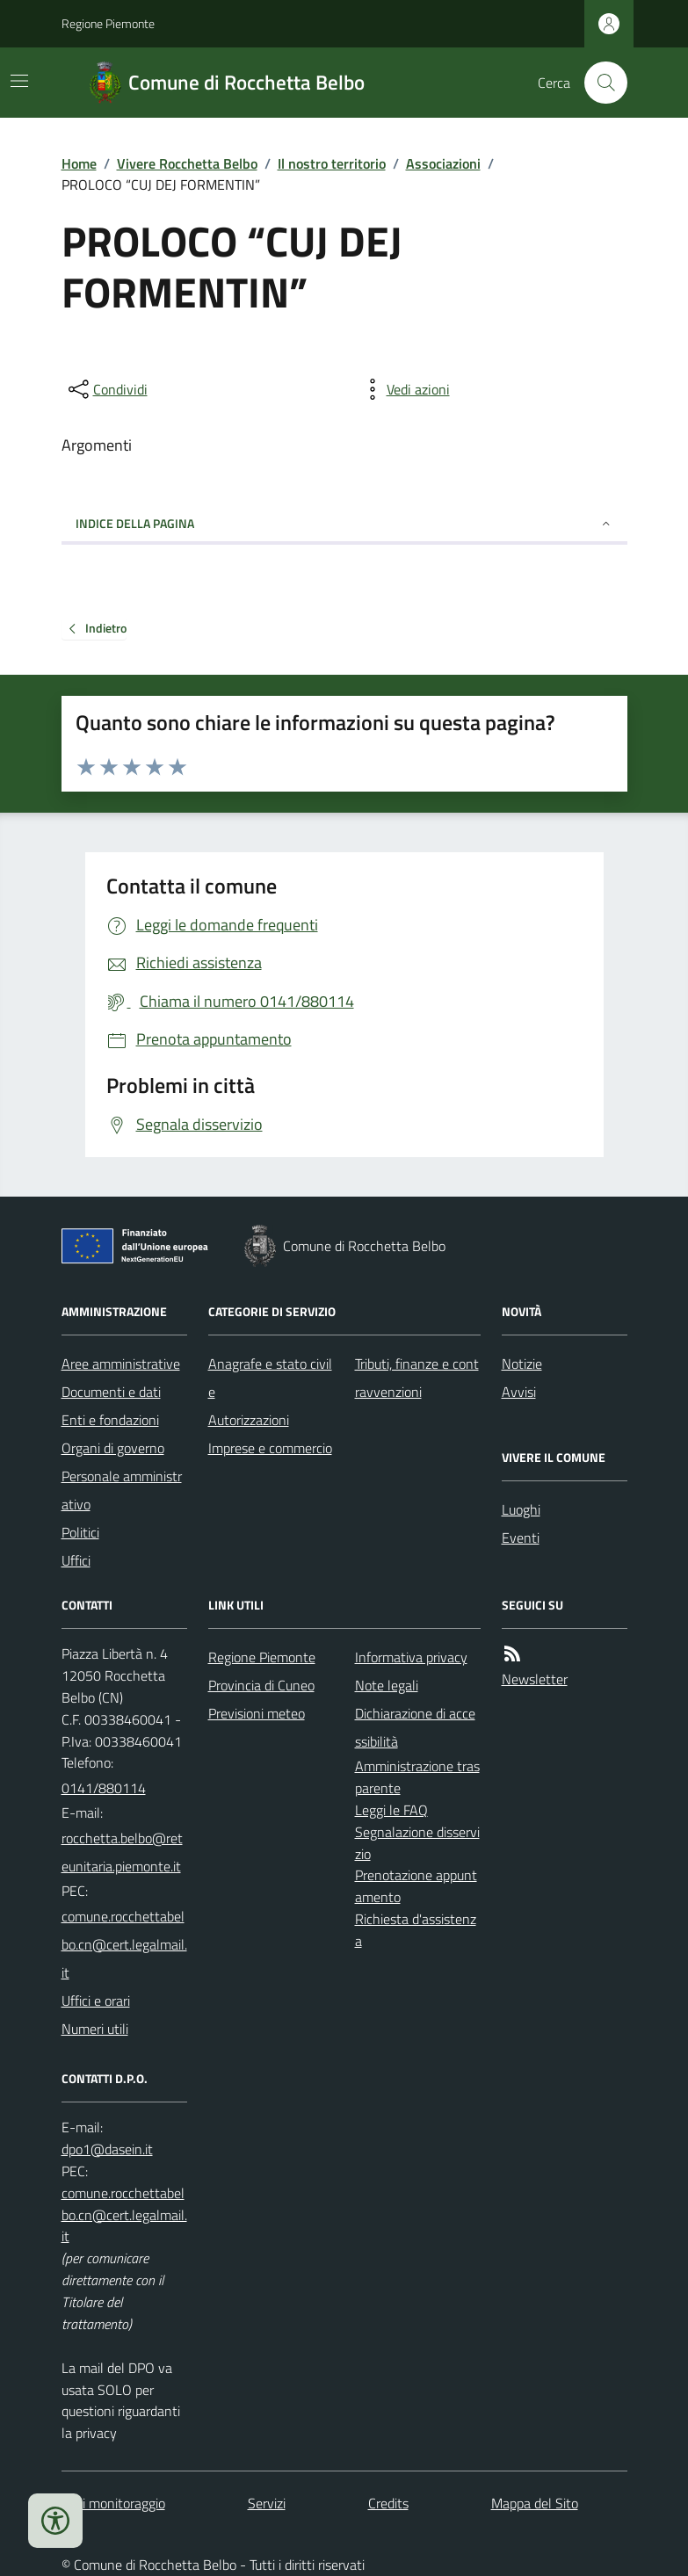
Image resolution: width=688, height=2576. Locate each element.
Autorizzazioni (248, 1419)
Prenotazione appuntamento (416, 1885)
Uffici (76, 1560)
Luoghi (521, 1509)
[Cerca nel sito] (598, 83)
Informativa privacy (411, 1657)
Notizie (522, 1363)
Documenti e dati (111, 1391)
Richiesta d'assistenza (415, 1929)
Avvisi (519, 1391)
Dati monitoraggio (113, 2503)
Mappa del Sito (534, 2503)
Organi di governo (113, 1447)
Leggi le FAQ (391, 1809)
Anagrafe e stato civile (270, 1377)
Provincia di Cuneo (261, 1685)
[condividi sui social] (106, 389)
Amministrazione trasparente (417, 1776)
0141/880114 (104, 1787)
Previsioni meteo (256, 1713)
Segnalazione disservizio (417, 1842)
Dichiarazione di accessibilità (415, 1727)
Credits (388, 2503)
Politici (80, 1532)
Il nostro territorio (332, 163)
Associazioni (443, 163)
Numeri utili (95, 2028)
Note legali (386, 1685)
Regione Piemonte (108, 23)
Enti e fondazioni (110, 1419)
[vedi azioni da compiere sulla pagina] (404, 389)
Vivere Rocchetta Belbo (187, 163)
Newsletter (535, 1679)
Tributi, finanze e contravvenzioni (417, 1377)
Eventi (521, 1537)
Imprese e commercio (270, 1447)
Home (79, 163)
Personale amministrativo (122, 1490)
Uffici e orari (96, 2000)
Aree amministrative (121, 1363)
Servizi (267, 2503)
